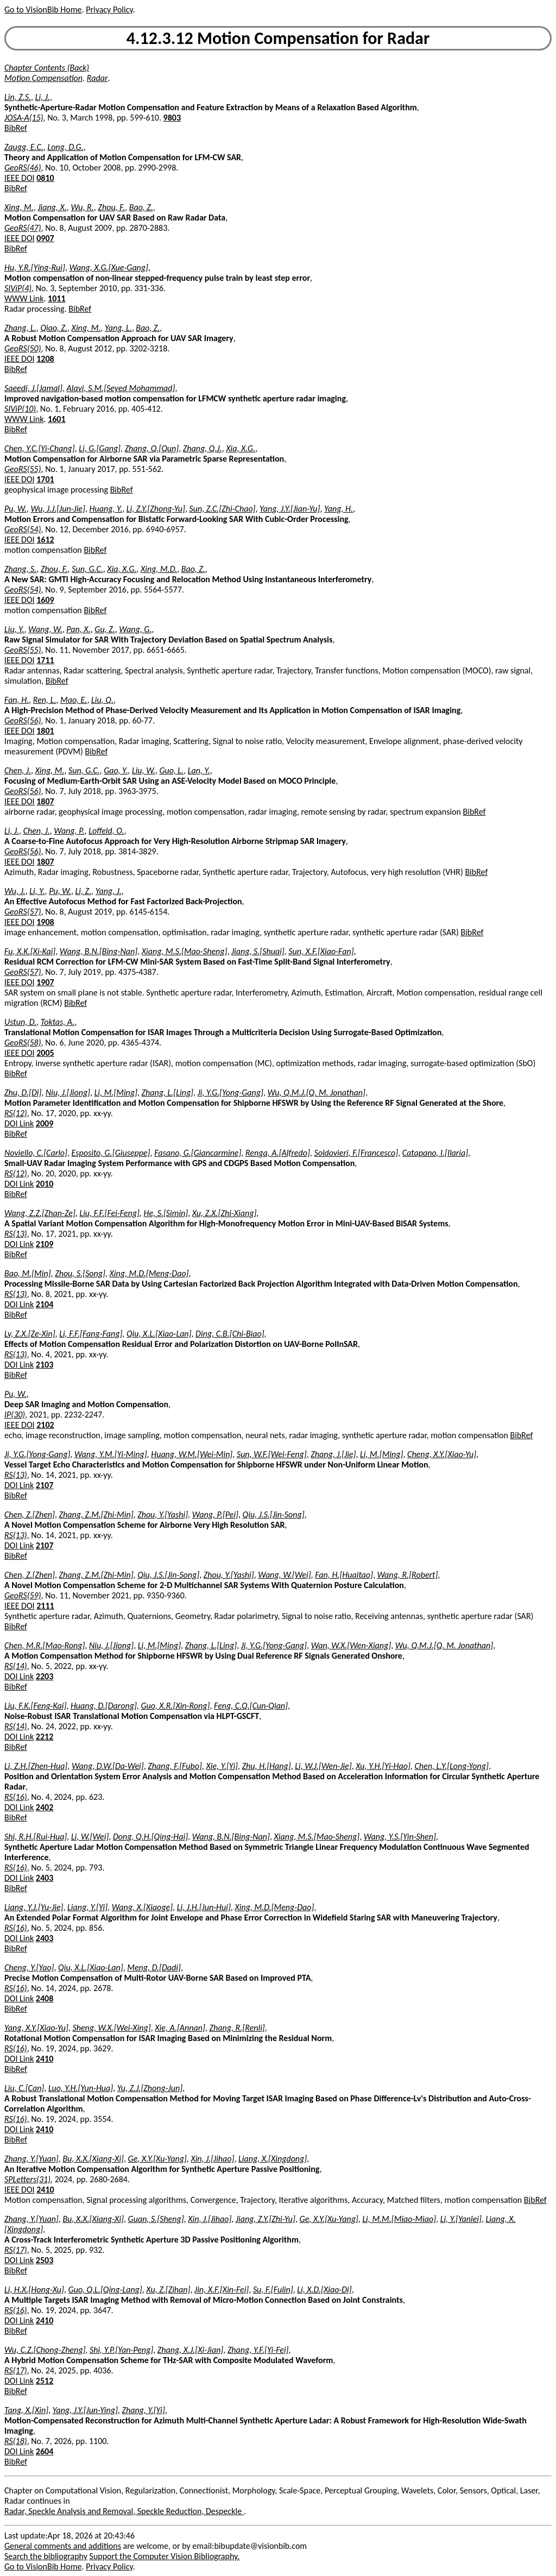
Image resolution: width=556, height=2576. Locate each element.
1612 (45, 539)
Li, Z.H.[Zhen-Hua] (35, 1766)
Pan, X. (78, 629)
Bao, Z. (141, 207)
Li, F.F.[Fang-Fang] (90, 1333)
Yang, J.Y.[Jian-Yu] (290, 508)
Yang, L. (118, 328)
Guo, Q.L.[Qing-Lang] (105, 2289)
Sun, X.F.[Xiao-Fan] (320, 951)
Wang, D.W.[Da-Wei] (108, 1766)
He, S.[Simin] (165, 1213)
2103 (44, 1364)
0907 (45, 238)
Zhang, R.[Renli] (237, 2028)
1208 (45, 359)
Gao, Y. (116, 770)
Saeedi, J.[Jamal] (33, 388)
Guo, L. (171, 770)
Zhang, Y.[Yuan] (31, 2158)
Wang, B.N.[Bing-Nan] (98, 951)
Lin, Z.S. (17, 97)
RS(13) (15, 1234)
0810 (45, 178)
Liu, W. (143, 770)
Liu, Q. (102, 700)
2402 (44, 1807)
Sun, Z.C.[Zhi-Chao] (222, 508)
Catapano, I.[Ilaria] (435, 1153)
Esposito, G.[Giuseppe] (111, 1153)
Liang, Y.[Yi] (87, 1907)
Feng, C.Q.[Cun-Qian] (251, 1705)
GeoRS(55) (22, 469)
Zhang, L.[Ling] (167, 1092)
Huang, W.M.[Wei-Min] (191, 1454)
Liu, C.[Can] (24, 2088)
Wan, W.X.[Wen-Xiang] (351, 1645)
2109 (44, 1244)
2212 (44, 1736)
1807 (45, 801)
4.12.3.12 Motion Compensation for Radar (278, 38)
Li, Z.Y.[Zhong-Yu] (156, 508)
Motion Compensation (43, 78)
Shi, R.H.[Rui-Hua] (35, 1836)
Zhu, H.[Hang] (266, 1766)
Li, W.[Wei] (90, 1836)
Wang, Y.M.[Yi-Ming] (110, 1454)
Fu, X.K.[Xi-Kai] (29, 951)
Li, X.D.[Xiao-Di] (324, 2289)
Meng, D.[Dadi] (154, 1967)
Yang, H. (338, 508)
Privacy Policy (109, 9)
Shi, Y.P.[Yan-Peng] (121, 2350)
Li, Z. (83, 891)
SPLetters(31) (27, 2179)
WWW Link (23, 298)
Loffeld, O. (106, 831)
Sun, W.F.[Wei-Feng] (272, 1454)
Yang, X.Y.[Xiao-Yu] (36, 2028)
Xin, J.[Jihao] (212, 2158)
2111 (45, 1606)
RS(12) (15, 1113)
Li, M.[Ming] (115, 1092)
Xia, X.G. (240, 448)
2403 (44, 1878)
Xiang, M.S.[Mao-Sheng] (185, 951)
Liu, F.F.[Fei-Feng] (109, 1213)
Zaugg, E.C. (23, 147)
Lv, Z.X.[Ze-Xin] (29, 1333)
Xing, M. (19, 207)
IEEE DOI (19, 178)
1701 (45, 479)
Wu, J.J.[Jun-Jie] (57, 508)
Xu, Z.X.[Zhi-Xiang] (224, 1213)
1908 (45, 922)
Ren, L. (44, 700)
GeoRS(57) (22, 911)
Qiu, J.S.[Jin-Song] (274, 1514)
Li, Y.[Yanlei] (461, 2219)
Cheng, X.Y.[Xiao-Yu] (441, 1454)
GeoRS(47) (22, 228)
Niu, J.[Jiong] (68, 1092)
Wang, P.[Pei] (215, 1514)
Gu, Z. (104, 629)
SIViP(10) (20, 409)
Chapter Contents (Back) (46, 67)
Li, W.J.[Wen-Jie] (323, 1766)
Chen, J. (17, 770)
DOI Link (19, 1123)
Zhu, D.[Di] (22, 1092)
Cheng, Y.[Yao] (29, 1967)
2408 (44, 1998)
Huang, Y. (105, 508)
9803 (172, 117)
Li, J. (42, 97)
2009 (44, 1123)
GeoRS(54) (22, 529)
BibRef (15, 128)
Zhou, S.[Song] (80, 1273)
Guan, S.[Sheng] (156, 2219)
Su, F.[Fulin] (273, 2289)
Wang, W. (45, 629)
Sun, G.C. (87, 569)
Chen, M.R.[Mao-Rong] (44, 1645)
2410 (44, 2059)
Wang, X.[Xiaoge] (142, 1907)
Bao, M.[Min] (27, 1273)
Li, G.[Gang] (100, 448)
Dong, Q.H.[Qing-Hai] (150, 1836)
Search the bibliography (45, 2556)
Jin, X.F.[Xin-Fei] (221, 2289)
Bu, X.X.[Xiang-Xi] (93, 2158)
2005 (45, 1053)
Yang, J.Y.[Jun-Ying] (85, 2410)
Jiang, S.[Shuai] (258, 951)
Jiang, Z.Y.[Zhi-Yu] (265, 2219)
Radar (97, 78)
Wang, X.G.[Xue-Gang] (109, 267)
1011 (56, 298)
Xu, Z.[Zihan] (168, 2289)
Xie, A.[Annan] (180, 2028)
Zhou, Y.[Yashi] (162, 1514)
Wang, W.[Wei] (284, 1575)
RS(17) (15, 2250)
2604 (44, 2451)
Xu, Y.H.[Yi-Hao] (383, 1766)
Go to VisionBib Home (42, 9)
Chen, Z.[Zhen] (29, 1514)
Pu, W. (15, 508)
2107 (44, 1485)
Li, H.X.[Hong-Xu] (34, 2289)
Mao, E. (73, 700)
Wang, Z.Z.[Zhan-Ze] (39, 1213)
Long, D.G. (65, 147)
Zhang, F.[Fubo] (175, 1766)
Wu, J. (15, 891)
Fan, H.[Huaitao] (344, 1575)
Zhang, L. (20, 328)
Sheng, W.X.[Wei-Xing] (111, 2028)
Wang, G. (135, 629)
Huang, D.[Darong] (104, 1705)
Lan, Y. (199, 770)
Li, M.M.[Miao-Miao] (399, 2219)
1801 (45, 731)
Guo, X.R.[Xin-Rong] (175, 1705)
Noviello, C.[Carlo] (35, 1153)
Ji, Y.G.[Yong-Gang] (230, 1092)
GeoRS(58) (22, 1042)
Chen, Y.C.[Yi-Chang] (39, 448)
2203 (44, 1676)
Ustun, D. (20, 1022)
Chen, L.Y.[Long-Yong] (451, 1766)
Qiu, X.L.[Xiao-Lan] (159, 1333)
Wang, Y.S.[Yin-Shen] (400, 1836)
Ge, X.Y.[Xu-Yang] (157, 2158)
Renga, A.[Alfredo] (277, 1153)
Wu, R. (82, 207)
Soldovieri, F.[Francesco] (356, 1153)
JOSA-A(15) (23, 117)
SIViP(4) (17, 288)
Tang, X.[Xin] (26, 2410)
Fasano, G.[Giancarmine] (197, 1153)
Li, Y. (37, 891)
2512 (44, 2381)
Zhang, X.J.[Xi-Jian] (190, 2350)
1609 (45, 600)
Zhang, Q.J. (202, 448)
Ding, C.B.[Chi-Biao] (229, 1333)
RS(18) (15, 2441)
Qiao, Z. (53, 328)
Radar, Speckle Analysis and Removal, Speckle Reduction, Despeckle (124, 2511)
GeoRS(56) (22, 720)
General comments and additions (62, 2546)
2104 (44, 1304)
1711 (45, 660)
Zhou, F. (111, 207)
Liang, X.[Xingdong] (272, 2158)
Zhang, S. (20, 569)
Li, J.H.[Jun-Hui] (204, 1907)
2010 (44, 1184)
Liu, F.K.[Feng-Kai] (35, 1705)
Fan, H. (16, 700)
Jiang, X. (51, 207)
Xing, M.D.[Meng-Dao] (149, 1273)
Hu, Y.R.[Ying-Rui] (34, 267)
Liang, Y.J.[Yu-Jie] (33, 1907)
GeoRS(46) (22, 167)
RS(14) (15, 1666)
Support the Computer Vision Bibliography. (165, 2556)
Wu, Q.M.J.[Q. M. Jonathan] (316, 1092)
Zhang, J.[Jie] (333, 1454)
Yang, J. (109, 891)
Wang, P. (69, 831)
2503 (44, 2260)
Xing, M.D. (159, 569)
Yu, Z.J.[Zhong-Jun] (149, 2088)
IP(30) (14, 1414)
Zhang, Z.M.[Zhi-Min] (96, 1514)
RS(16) (15, 1797)
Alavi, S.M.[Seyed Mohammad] (121, 388)
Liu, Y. (14, 629)
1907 (45, 982)
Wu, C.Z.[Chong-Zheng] (44, 2350)
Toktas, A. (57, 1022)
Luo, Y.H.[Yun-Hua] (80, 2088)
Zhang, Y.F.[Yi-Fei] (258, 2350)
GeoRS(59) (22, 1595)
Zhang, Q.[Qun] (152, 448)
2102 (45, 1425)
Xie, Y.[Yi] (222, 1766)
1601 (56, 419)
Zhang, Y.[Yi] (143, 2410)
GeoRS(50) (22, 348)
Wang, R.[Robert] (407, 1575)
